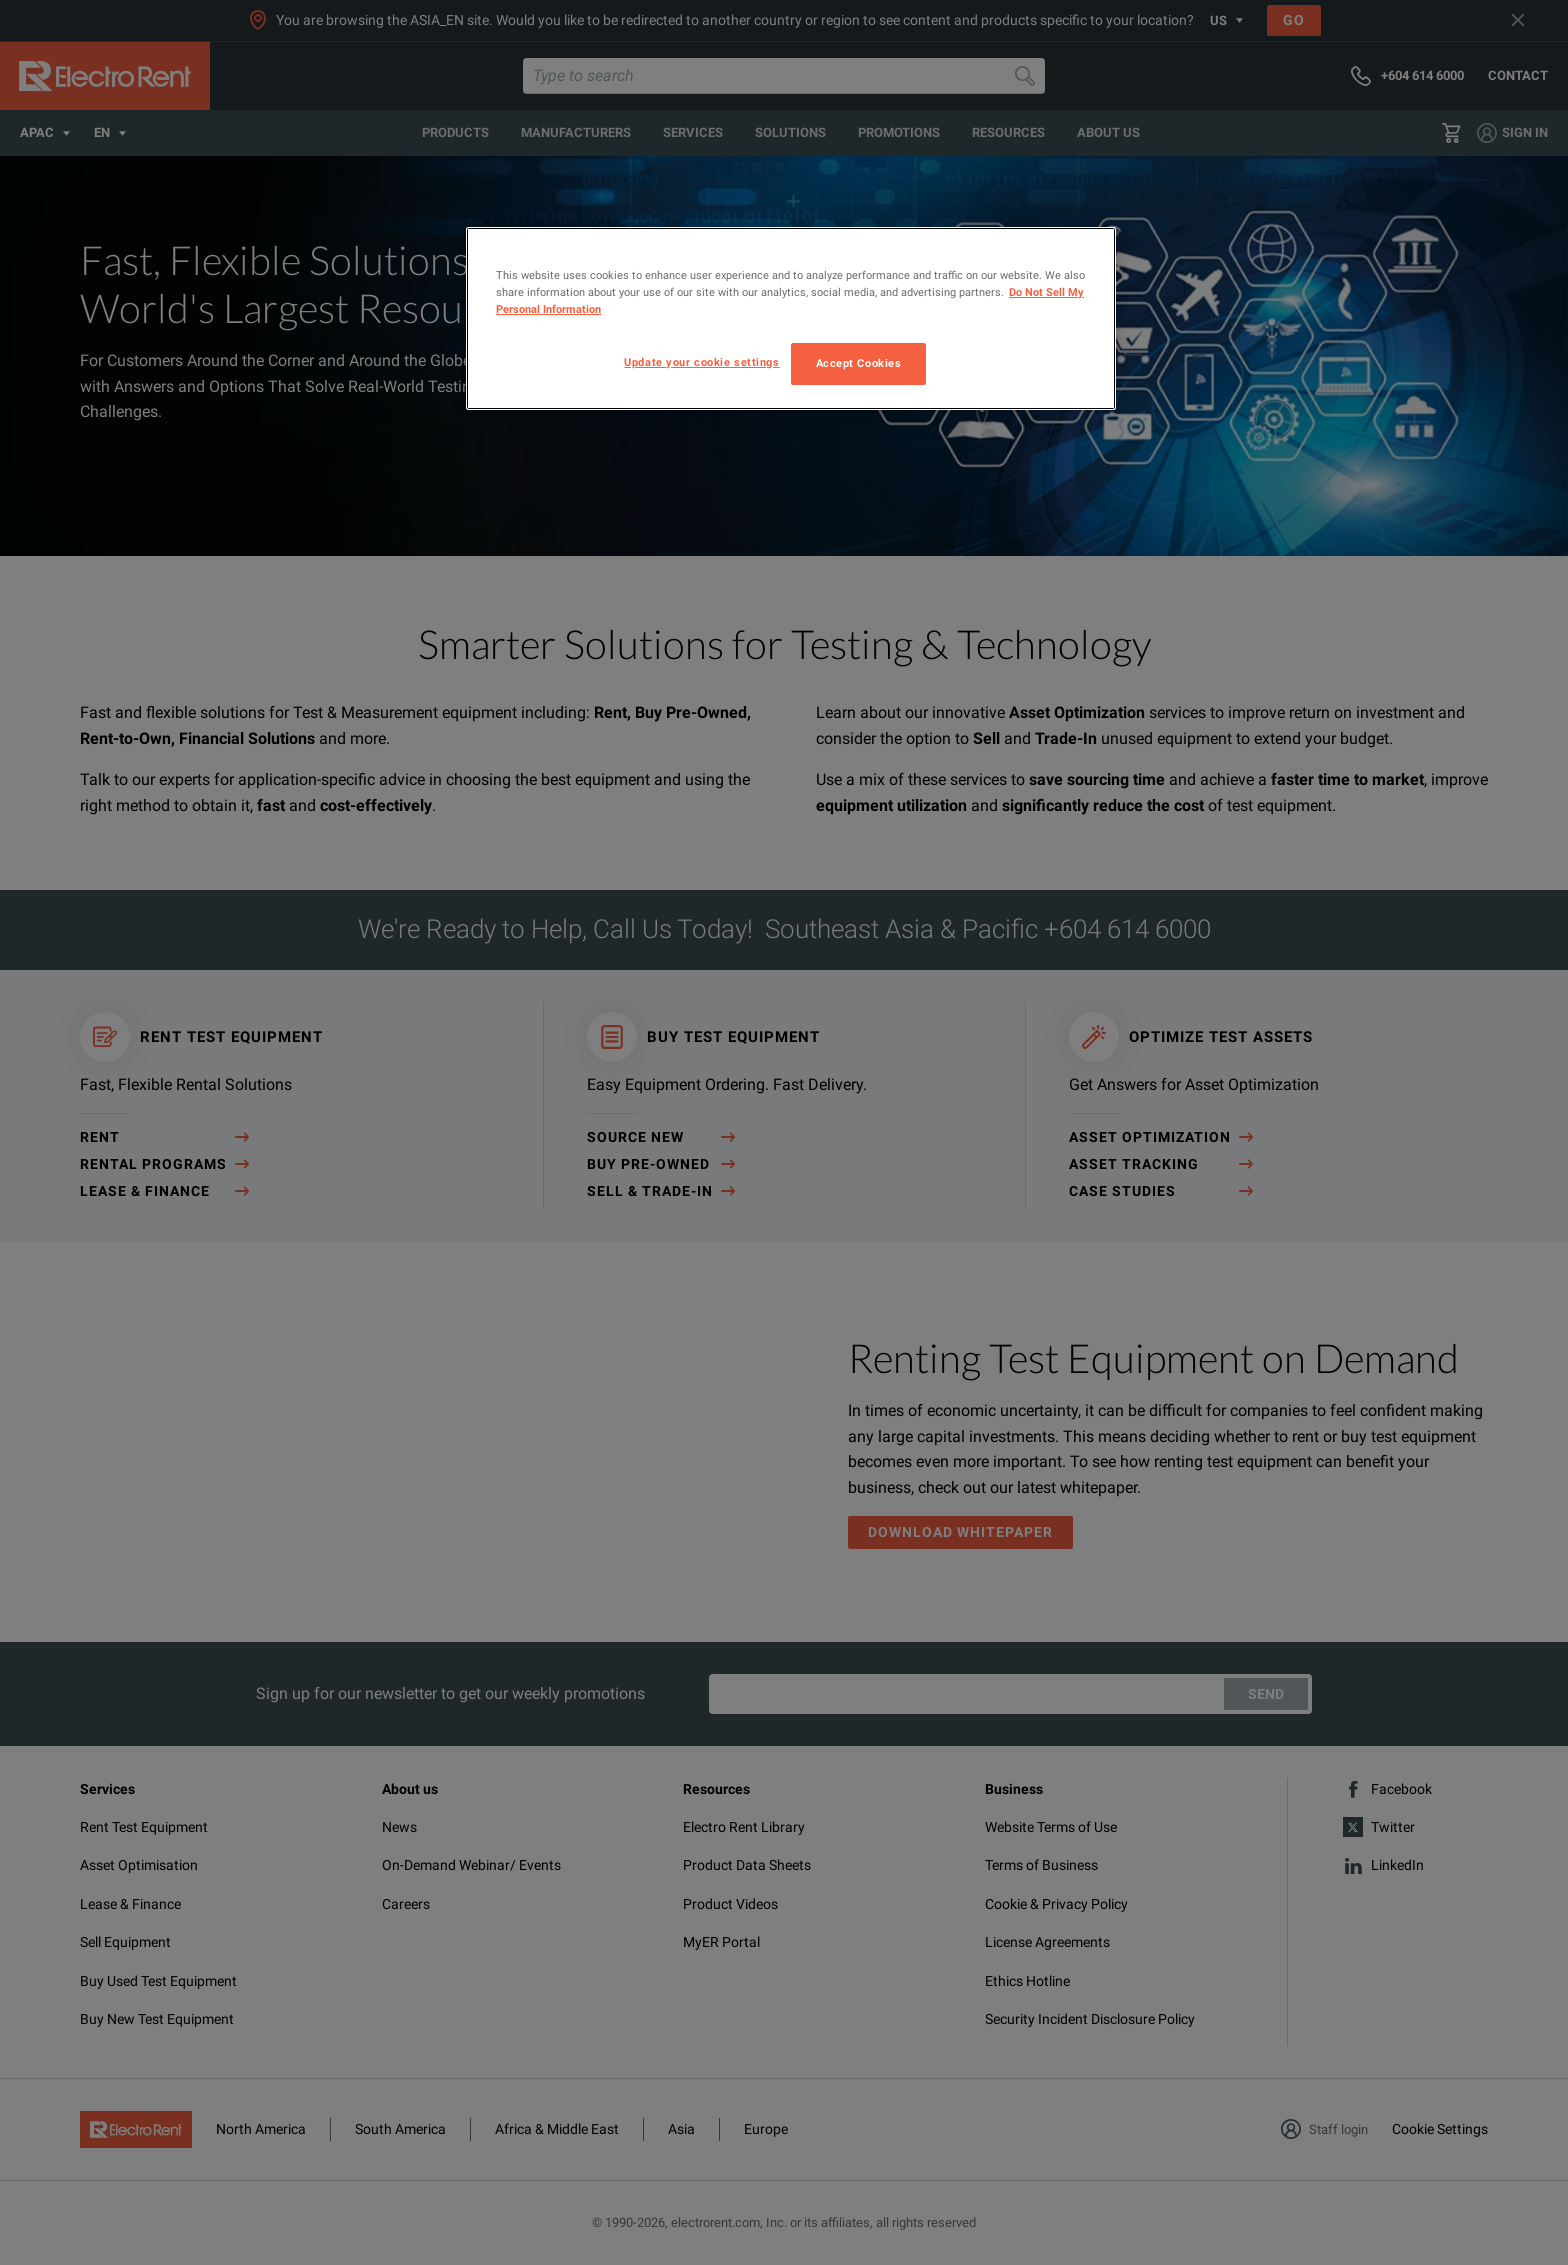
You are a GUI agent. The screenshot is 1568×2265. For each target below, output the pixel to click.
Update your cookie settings (701, 362)
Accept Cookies (859, 363)
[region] (791, 318)
